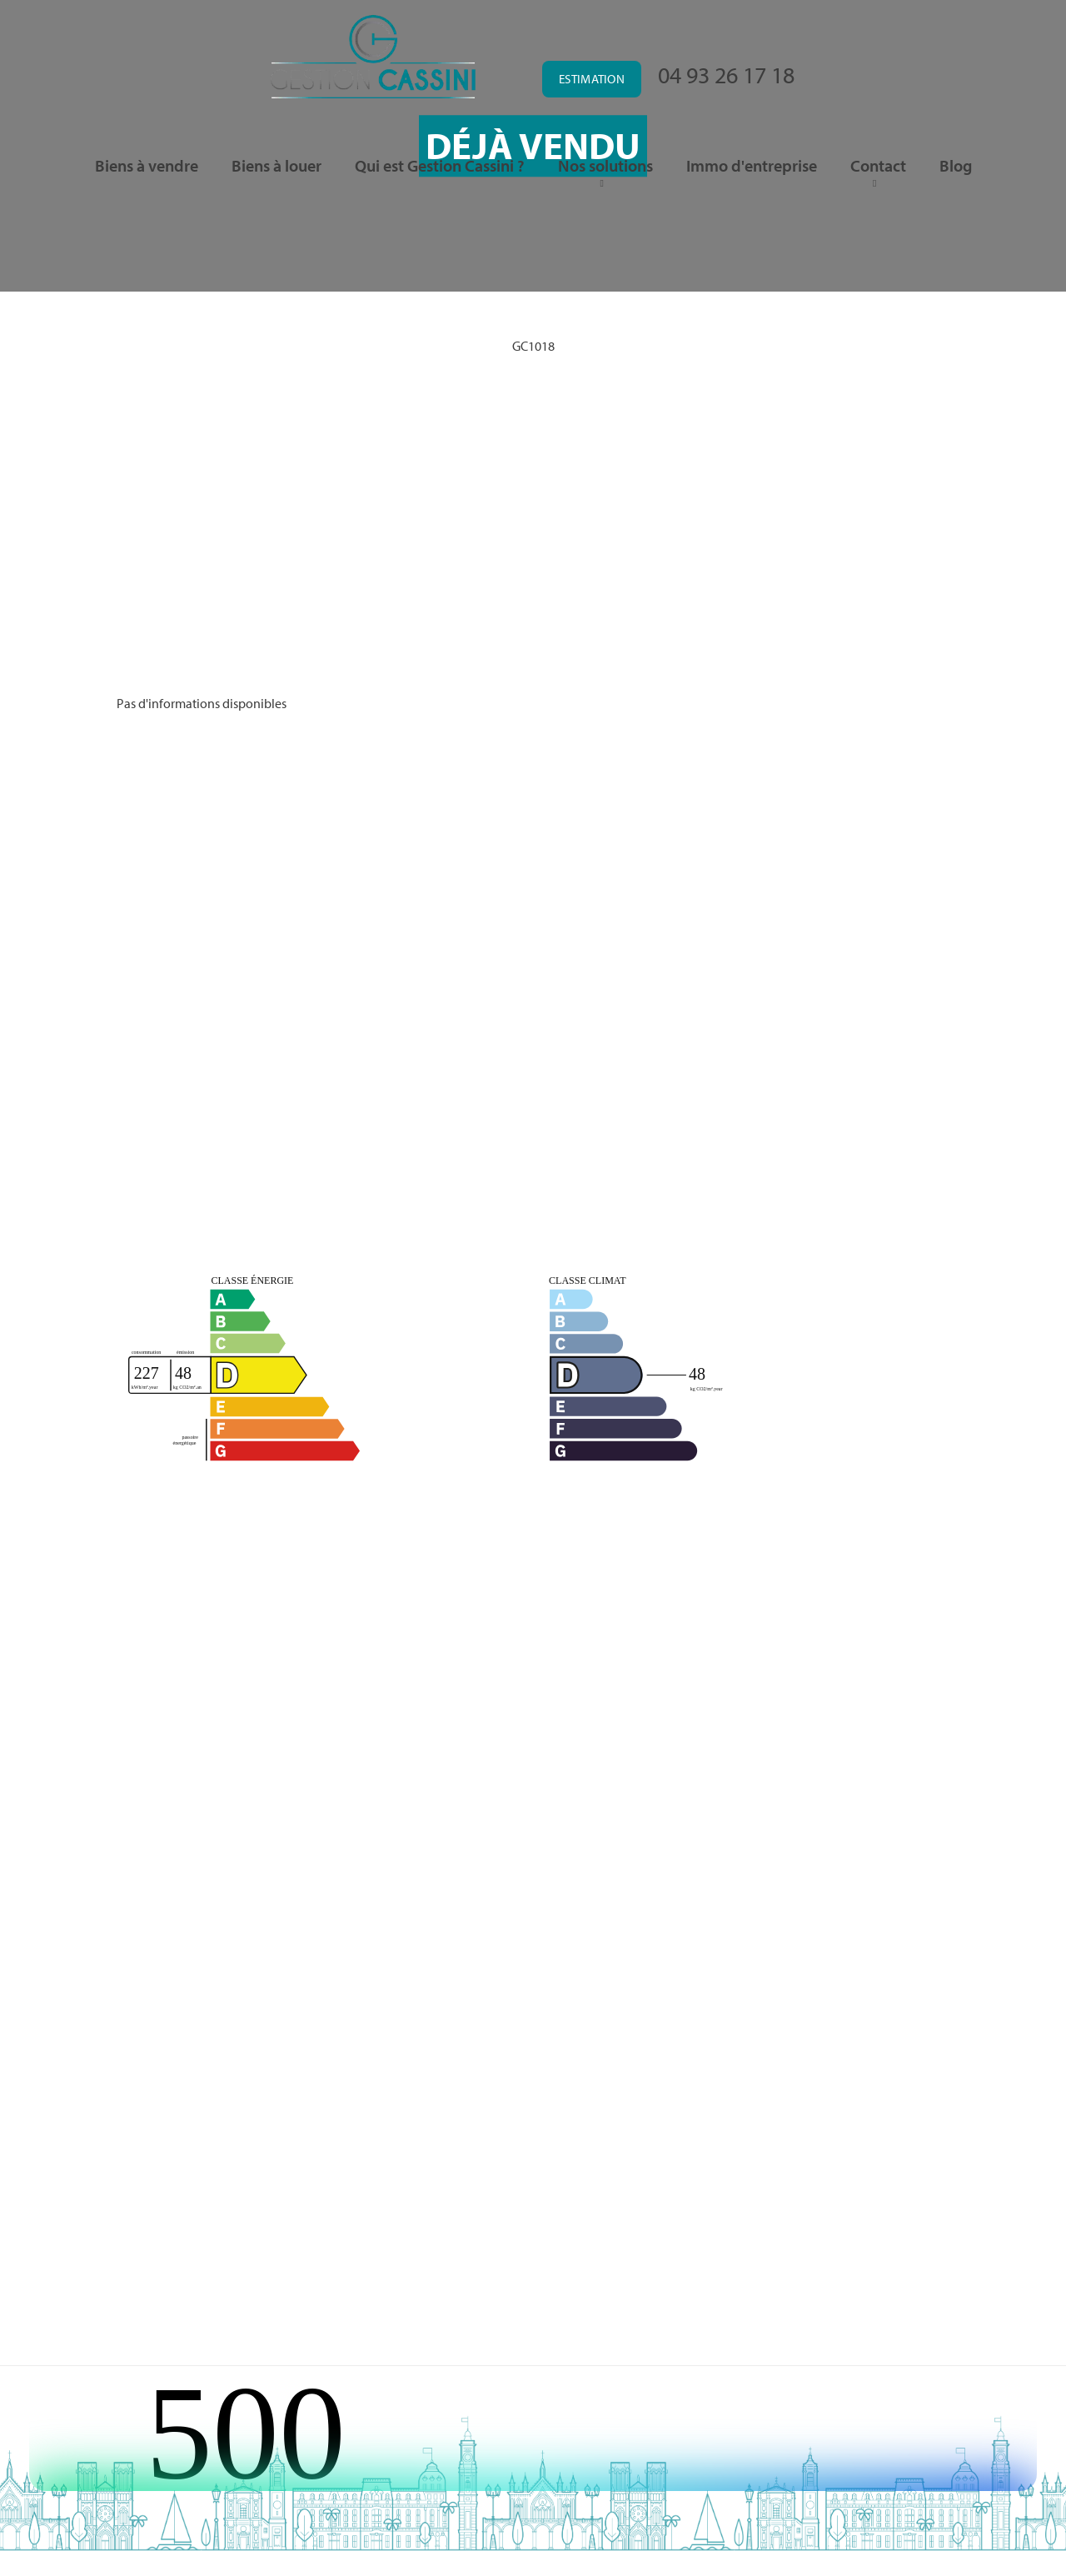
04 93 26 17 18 (726, 74)
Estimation (592, 79)
